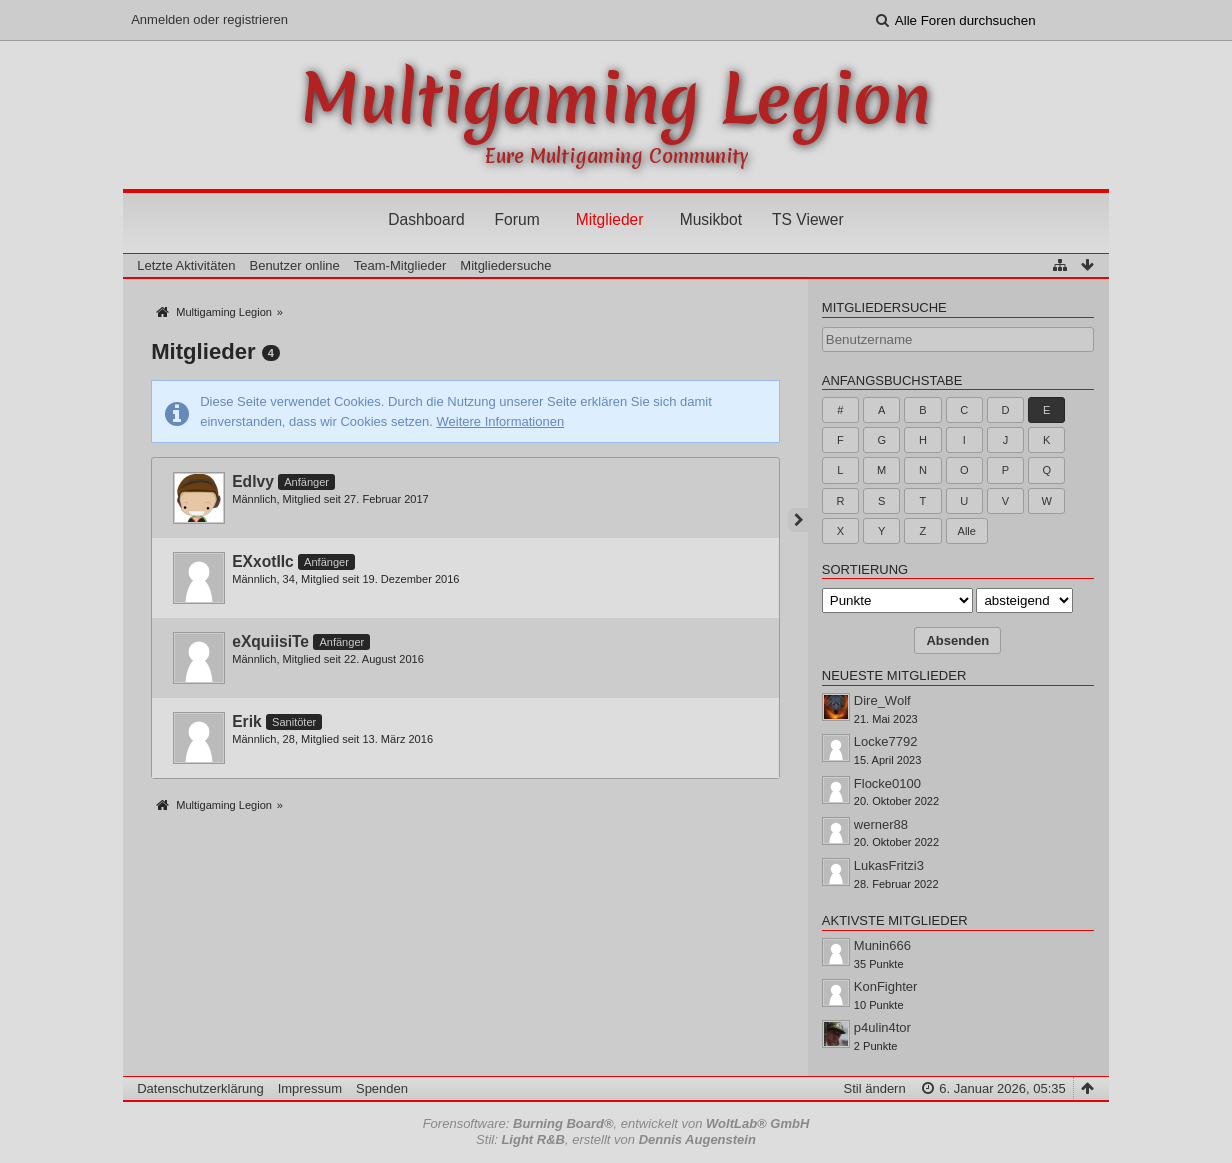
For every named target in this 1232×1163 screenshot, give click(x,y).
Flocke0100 (887, 783)
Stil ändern (875, 1088)
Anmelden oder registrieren (209, 19)
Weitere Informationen (501, 421)
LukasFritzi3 (889, 865)
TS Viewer (808, 219)
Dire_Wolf (882, 700)
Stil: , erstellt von (616, 1139)
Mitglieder (610, 219)
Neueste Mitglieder (894, 675)
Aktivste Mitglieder (895, 920)
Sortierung (865, 569)
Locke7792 (886, 741)
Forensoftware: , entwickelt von (616, 1123)
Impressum (310, 1088)
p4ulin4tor (882, 1027)
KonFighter (886, 986)
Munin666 (882, 945)
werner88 (881, 824)
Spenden (382, 1088)
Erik (246, 721)
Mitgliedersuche (884, 307)
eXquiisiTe (270, 641)
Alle (967, 531)
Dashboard (426, 219)
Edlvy (253, 481)
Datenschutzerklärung (200, 1088)
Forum (517, 219)
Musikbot (711, 219)
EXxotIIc (263, 561)
